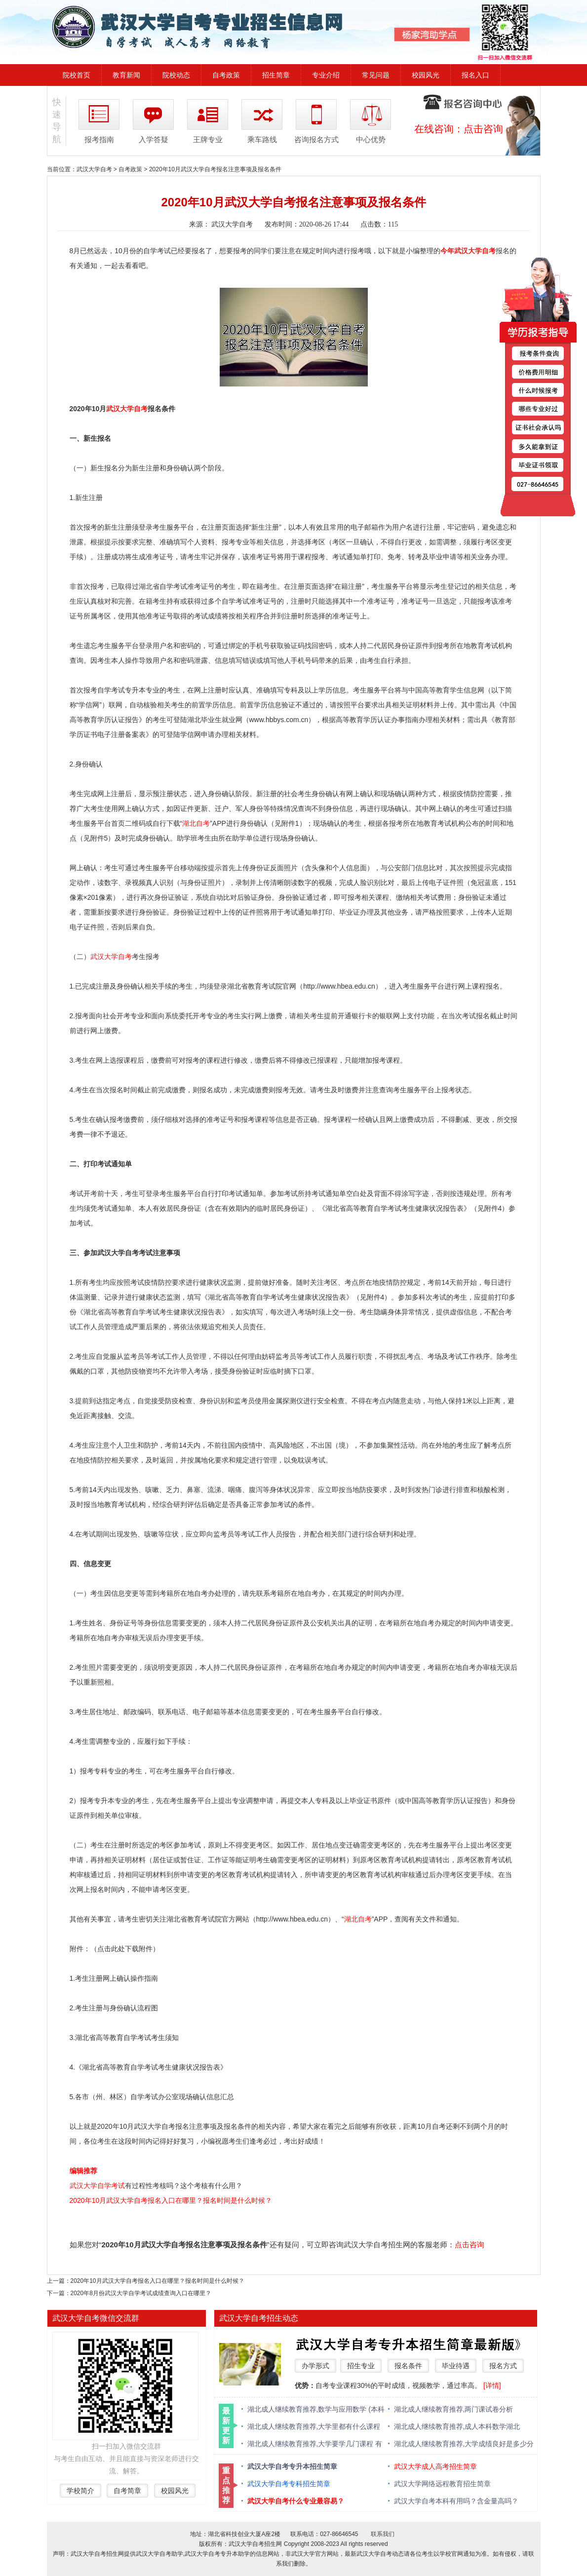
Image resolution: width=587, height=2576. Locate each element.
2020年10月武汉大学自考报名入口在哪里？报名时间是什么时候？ (171, 2200)
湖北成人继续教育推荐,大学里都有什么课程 (314, 2426)
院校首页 (76, 75)
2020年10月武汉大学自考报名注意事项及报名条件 (215, 169)
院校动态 (176, 75)
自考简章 (127, 2491)
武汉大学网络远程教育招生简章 (442, 2484)
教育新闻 (126, 75)
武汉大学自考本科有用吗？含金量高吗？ (456, 2501)
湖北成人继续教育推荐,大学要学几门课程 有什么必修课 (315, 2444)
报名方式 (503, 2366)
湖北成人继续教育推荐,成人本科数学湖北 (457, 2426)
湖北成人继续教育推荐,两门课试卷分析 (453, 2409)
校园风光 (425, 75)
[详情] (492, 2385)
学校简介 (80, 2491)
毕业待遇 (456, 2366)
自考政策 (226, 75)
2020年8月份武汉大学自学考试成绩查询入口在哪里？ (141, 2293)
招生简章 (276, 75)
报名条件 (408, 2366)
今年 (447, 251)
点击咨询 (483, 128)
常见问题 (376, 75)
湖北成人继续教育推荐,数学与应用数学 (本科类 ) (316, 2410)
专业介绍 (326, 75)
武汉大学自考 (94, 169)
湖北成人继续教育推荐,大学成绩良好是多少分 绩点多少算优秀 (464, 2444)
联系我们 (382, 2534)
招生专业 (361, 2366)
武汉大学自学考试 (97, 2186)
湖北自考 (196, 823)
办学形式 (315, 2366)
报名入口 (475, 75)
